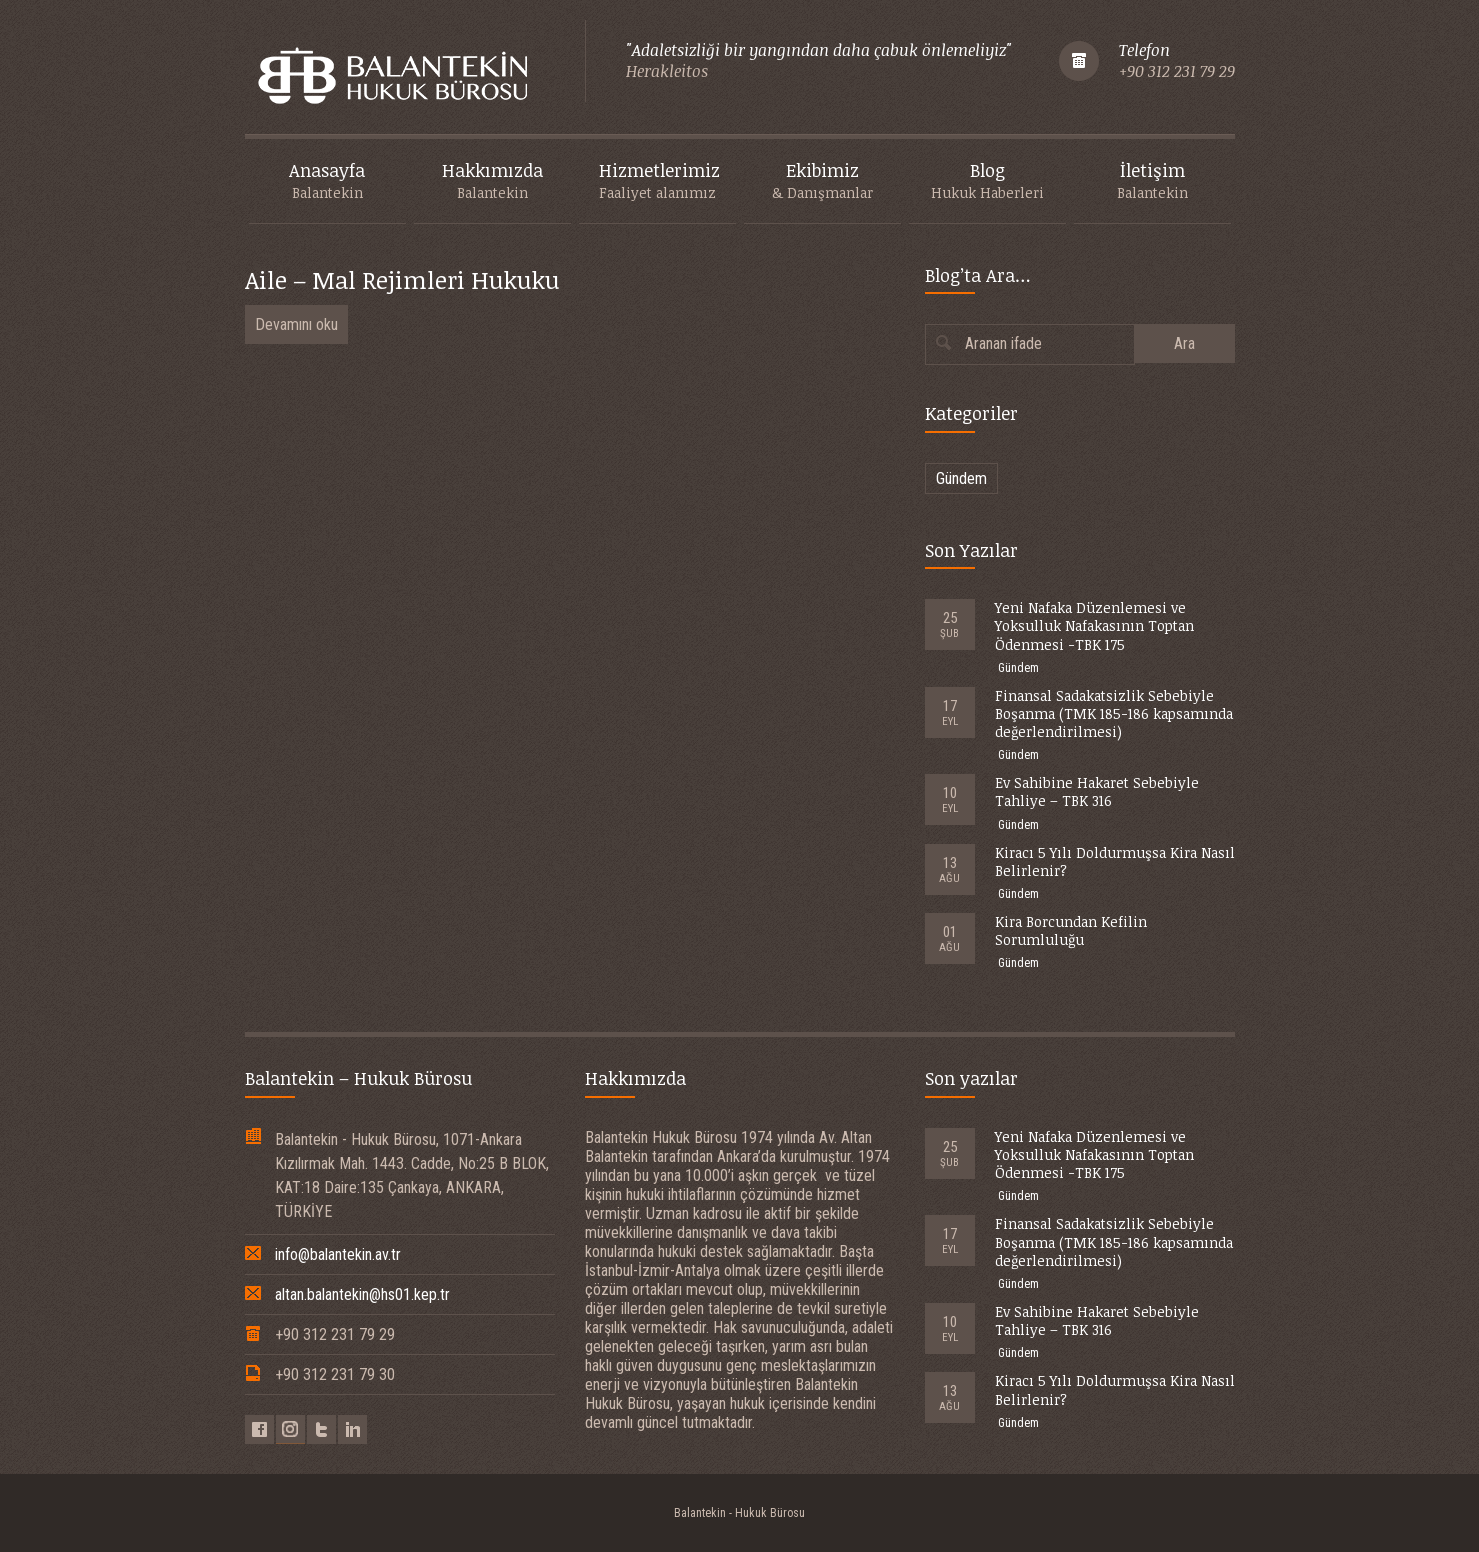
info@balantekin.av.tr (338, 1254)
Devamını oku (296, 324)
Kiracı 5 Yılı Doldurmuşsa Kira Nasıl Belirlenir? (1115, 861)
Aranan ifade (1003, 343)
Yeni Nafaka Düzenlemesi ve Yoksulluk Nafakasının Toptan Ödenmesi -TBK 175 (1094, 625)
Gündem (961, 478)
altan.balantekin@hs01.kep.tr (362, 1294)
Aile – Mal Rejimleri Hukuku (402, 279)
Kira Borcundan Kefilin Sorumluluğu (1071, 930)
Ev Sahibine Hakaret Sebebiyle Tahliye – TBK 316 (1097, 791)
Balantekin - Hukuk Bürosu (739, 1513)
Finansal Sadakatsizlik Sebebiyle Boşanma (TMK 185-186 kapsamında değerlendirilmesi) (1114, 713)
